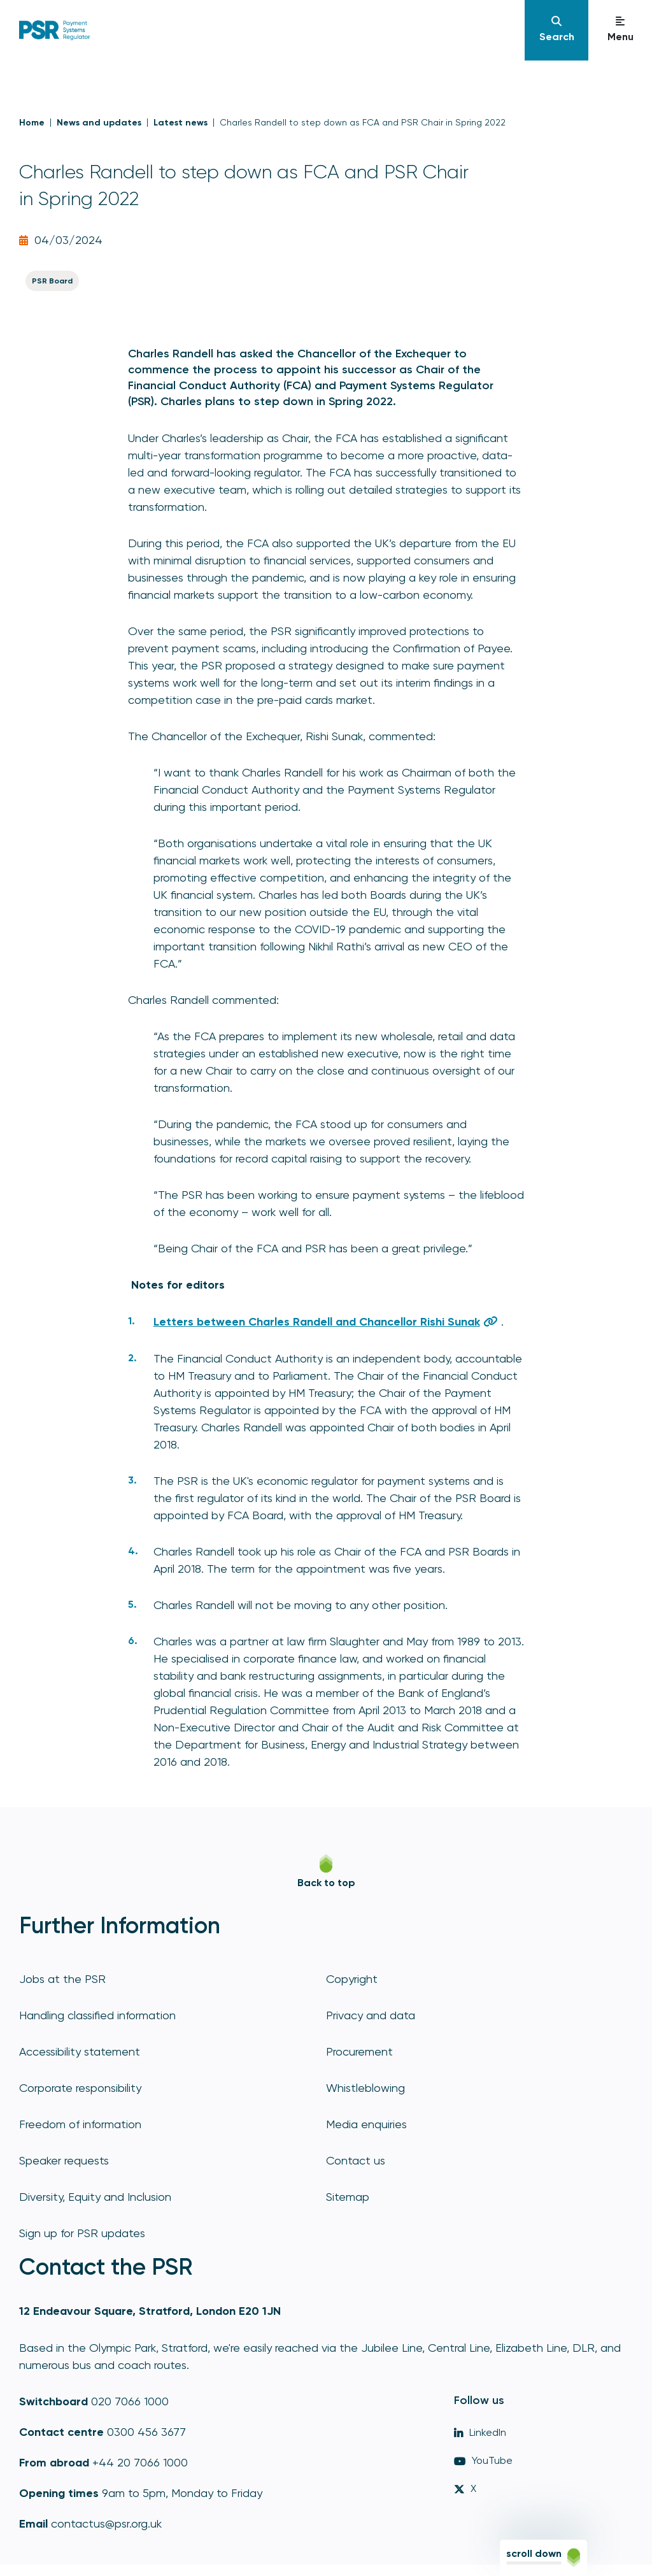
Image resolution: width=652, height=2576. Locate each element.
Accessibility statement (79, 2051)
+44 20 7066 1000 (140, 2462)
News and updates (99, 122)
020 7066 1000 (130, 2401)
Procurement (359, 2051)
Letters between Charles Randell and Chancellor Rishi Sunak (316, 1322)
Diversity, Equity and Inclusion (95, 2196)
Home (32, 122)
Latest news (180, 122)
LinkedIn (480, 2432)
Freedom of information (80, 2124)
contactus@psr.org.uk (106, 2523)
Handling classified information (97, 2015)
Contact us (355, 2160)
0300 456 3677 (146, 2431)
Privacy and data (370, 2015)
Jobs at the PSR (62, 1979)
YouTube (483, 2460)
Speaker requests (64, 2160)
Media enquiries (366, 2124)
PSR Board (52, 280)
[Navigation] (556, 30)
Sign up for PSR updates (82, 2233)
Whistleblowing (365, 2087)
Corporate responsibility (80, 2087)
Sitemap (347, 2196)
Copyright (352, 1979)
